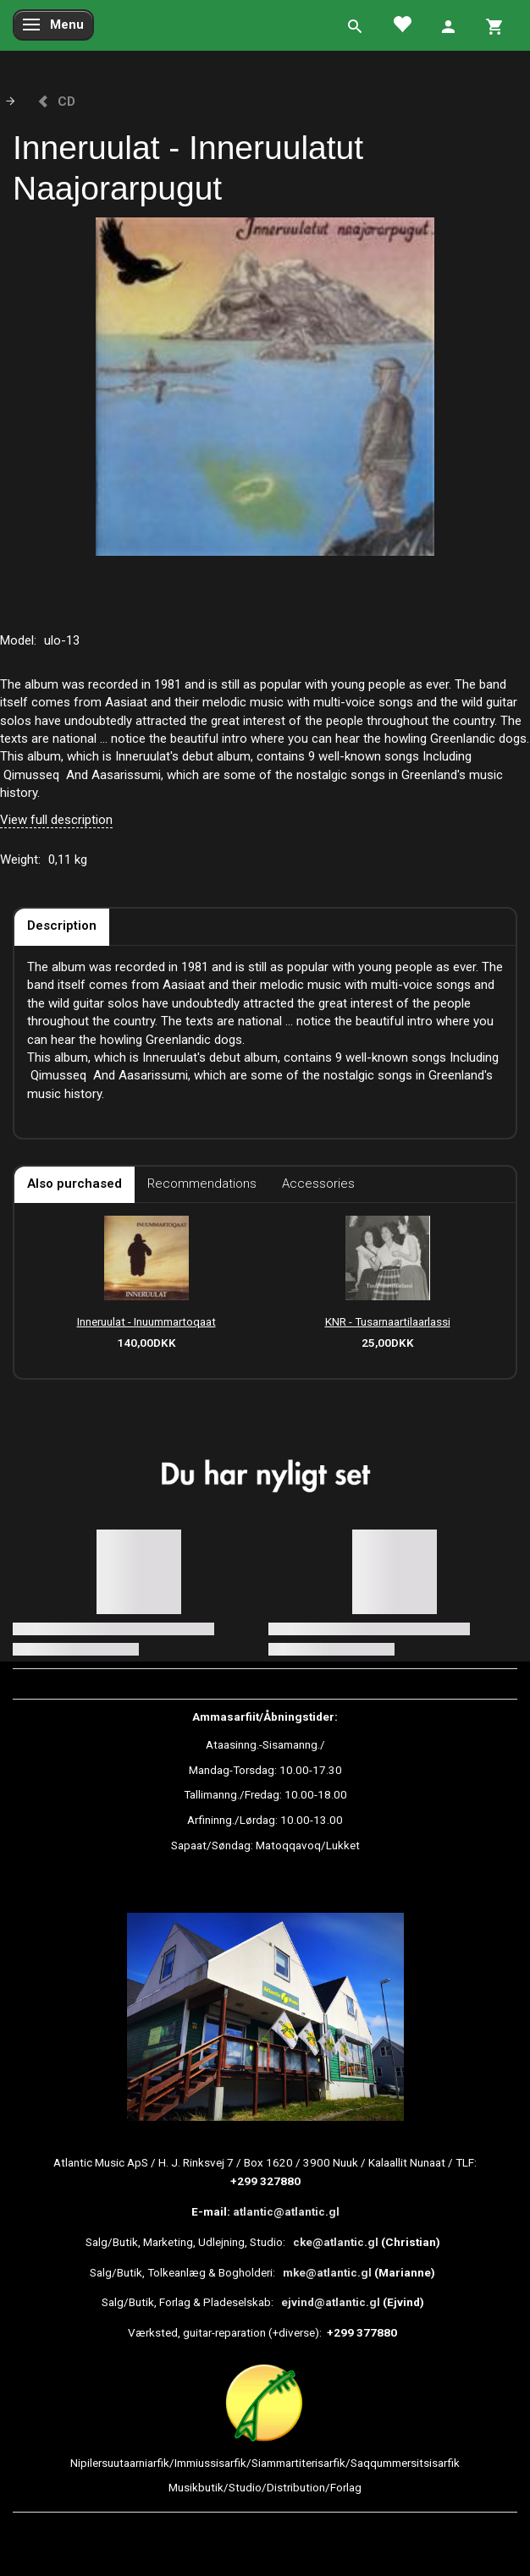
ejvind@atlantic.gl (330, 2302)
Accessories (318, 1183)
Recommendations (202, 1183)
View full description (56, 819)
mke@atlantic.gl (327, 2272)
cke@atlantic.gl (335, 2242)
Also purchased (74, 1183)
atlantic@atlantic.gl (286, 2211)
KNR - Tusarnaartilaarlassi (387, 1321)
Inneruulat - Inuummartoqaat (146, 1321)
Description (62, 925)
